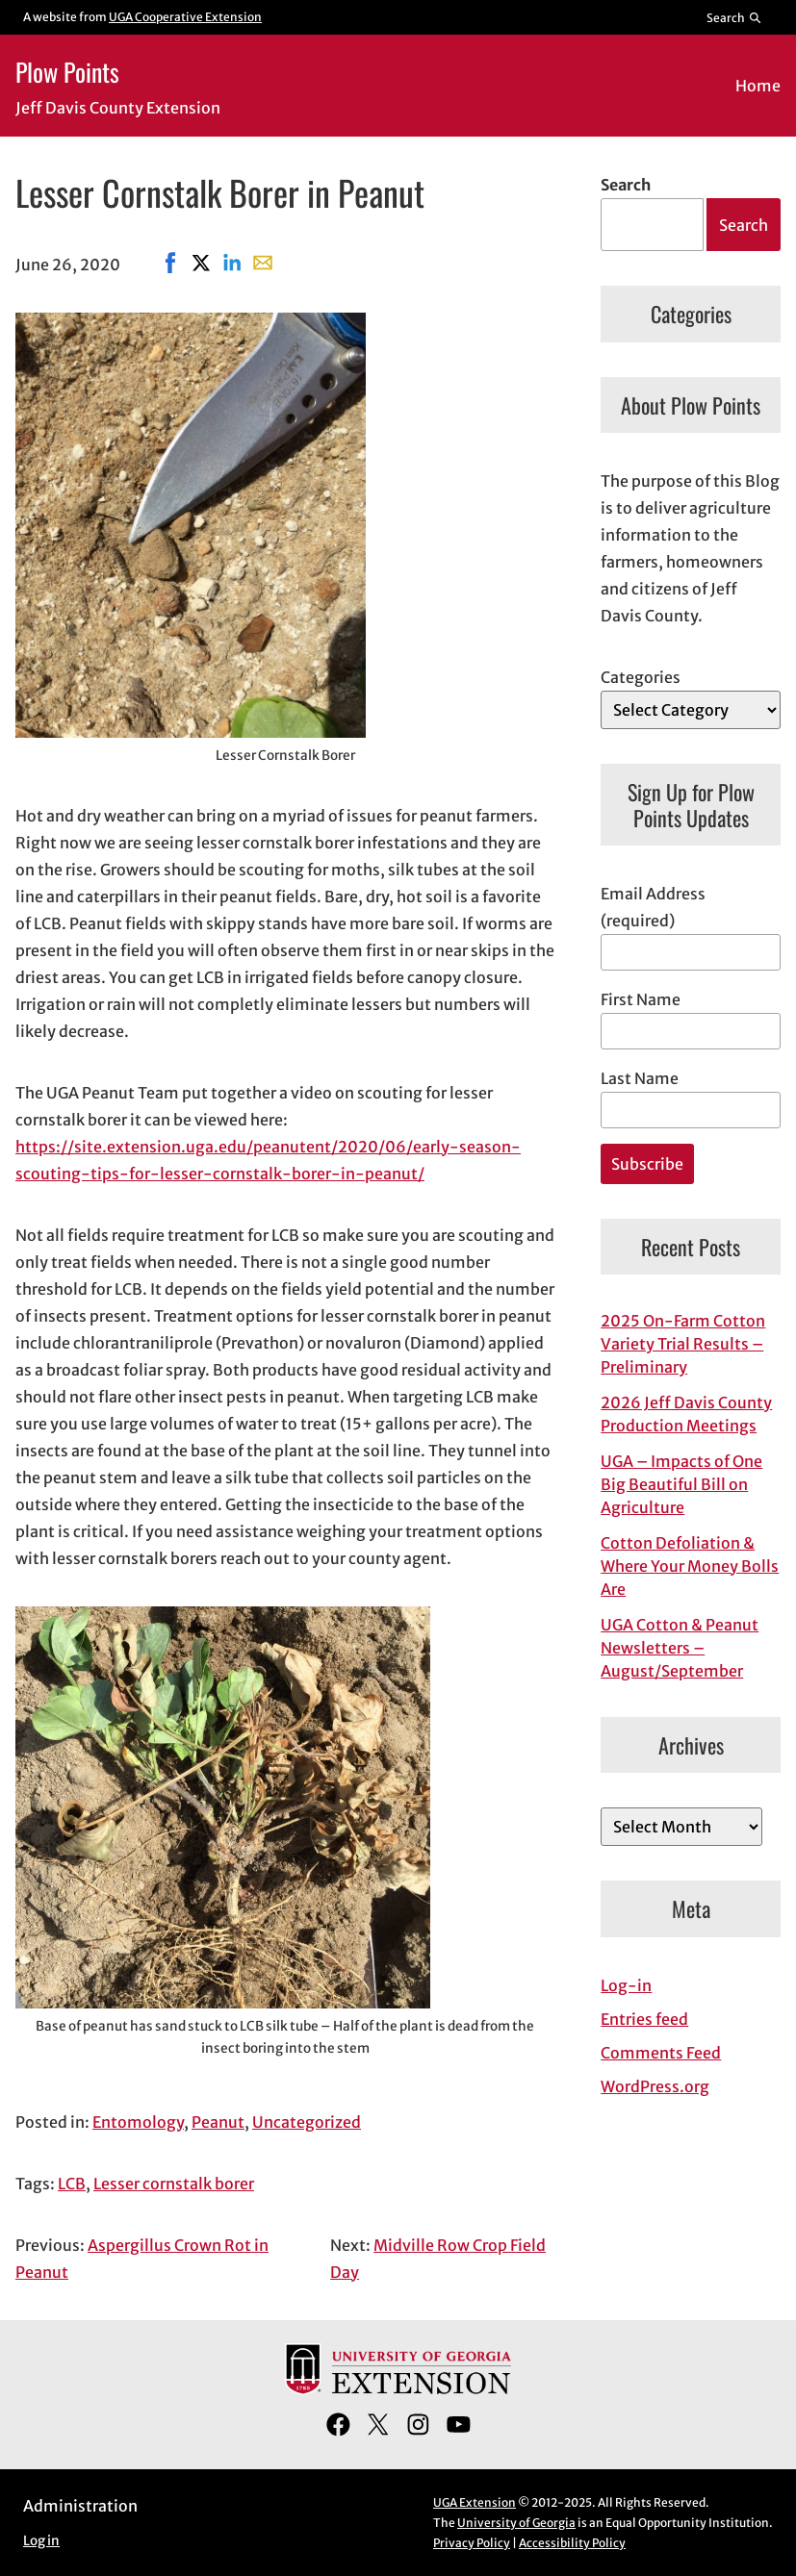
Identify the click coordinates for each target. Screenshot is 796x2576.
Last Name (640, 1078)
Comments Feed (661, 2052)
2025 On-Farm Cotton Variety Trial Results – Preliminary (683, 1343)
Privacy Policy (471, 2543)
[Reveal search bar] (735, 17)
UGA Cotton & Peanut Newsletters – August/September (679, 1647)
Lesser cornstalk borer (173, 2183)
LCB (72, 2183)
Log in (41, 2541)
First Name (640, 999)
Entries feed (644, 2019)
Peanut (218, 2122)
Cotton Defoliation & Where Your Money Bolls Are (690, 1566)
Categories (640, 677)
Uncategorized (306, 2122)
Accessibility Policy (572, 2543)
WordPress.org (655, 2086)
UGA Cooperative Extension (185, 17)
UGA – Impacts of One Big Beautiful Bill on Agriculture (681, 1484)
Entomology (138, 2122)
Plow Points (67, 71)
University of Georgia (516, 2522)
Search (626, 184)
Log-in (626, 1985)
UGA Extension (474, 2502)
